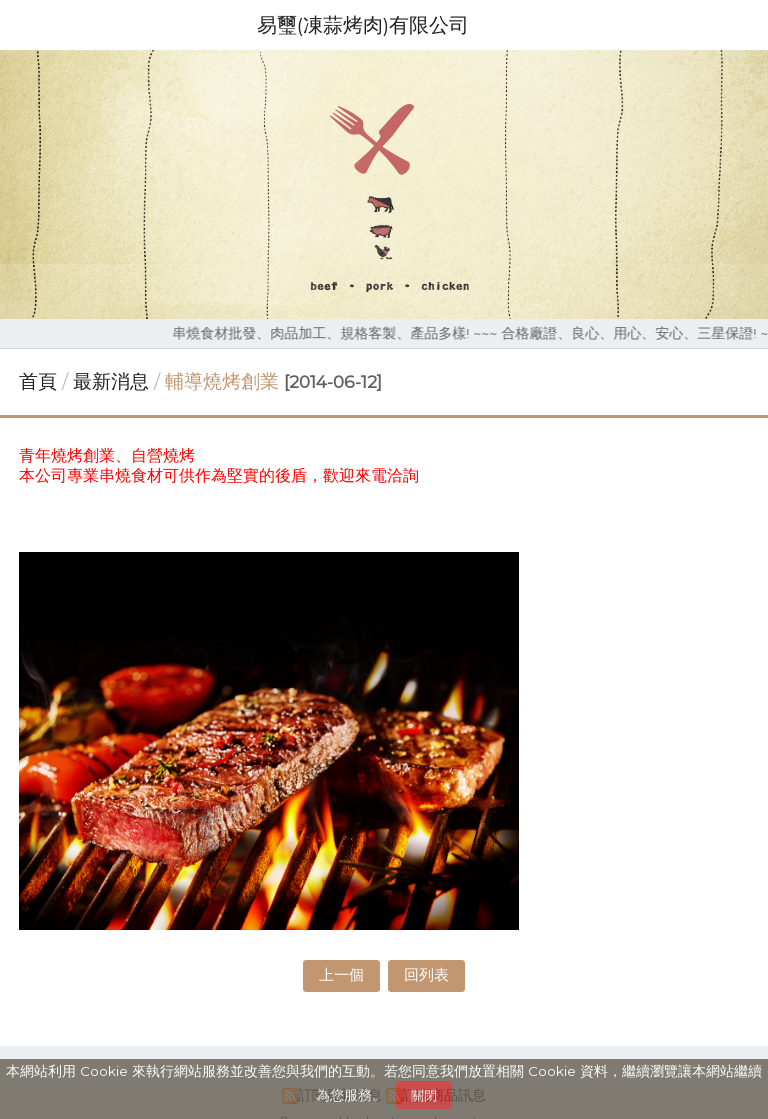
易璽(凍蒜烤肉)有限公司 (363, 25)
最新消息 (113, 381)
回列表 (426, 974)
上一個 (341, 974)
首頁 (38, 381)
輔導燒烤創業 (222, 381)
